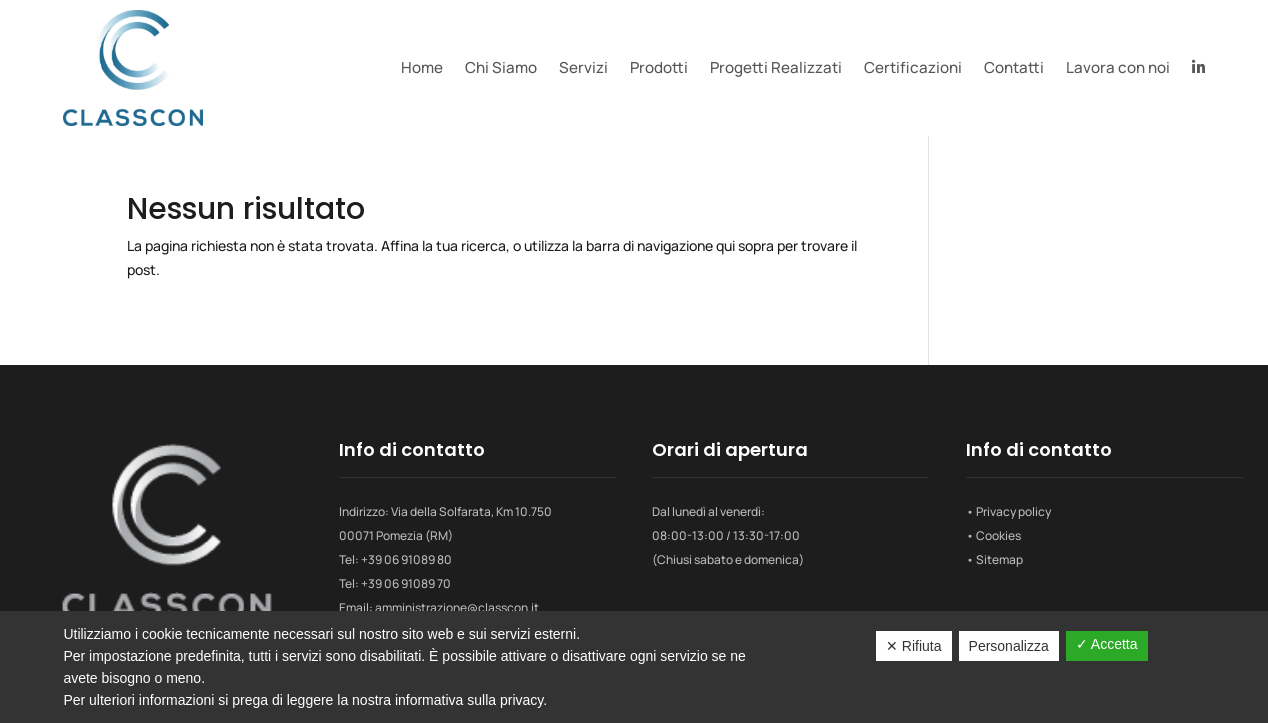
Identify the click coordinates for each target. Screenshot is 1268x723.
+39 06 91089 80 (406, 559)
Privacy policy (1013, 511)
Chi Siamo (501, 67)
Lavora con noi (1118, 67)
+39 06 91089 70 (406, 583)
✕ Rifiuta (914, 646)
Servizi (583, 67)
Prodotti (659, 67)
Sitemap (999, 559)
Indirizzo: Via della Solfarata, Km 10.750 (445, 511)
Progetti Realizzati (776, 67)
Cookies (998, 535)
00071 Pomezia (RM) (396, 535)
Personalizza (1009, 646)
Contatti (1014, 67)
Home (422, 67)
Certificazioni (913, 67)
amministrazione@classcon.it (457, 607)
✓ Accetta (1107, 644)
